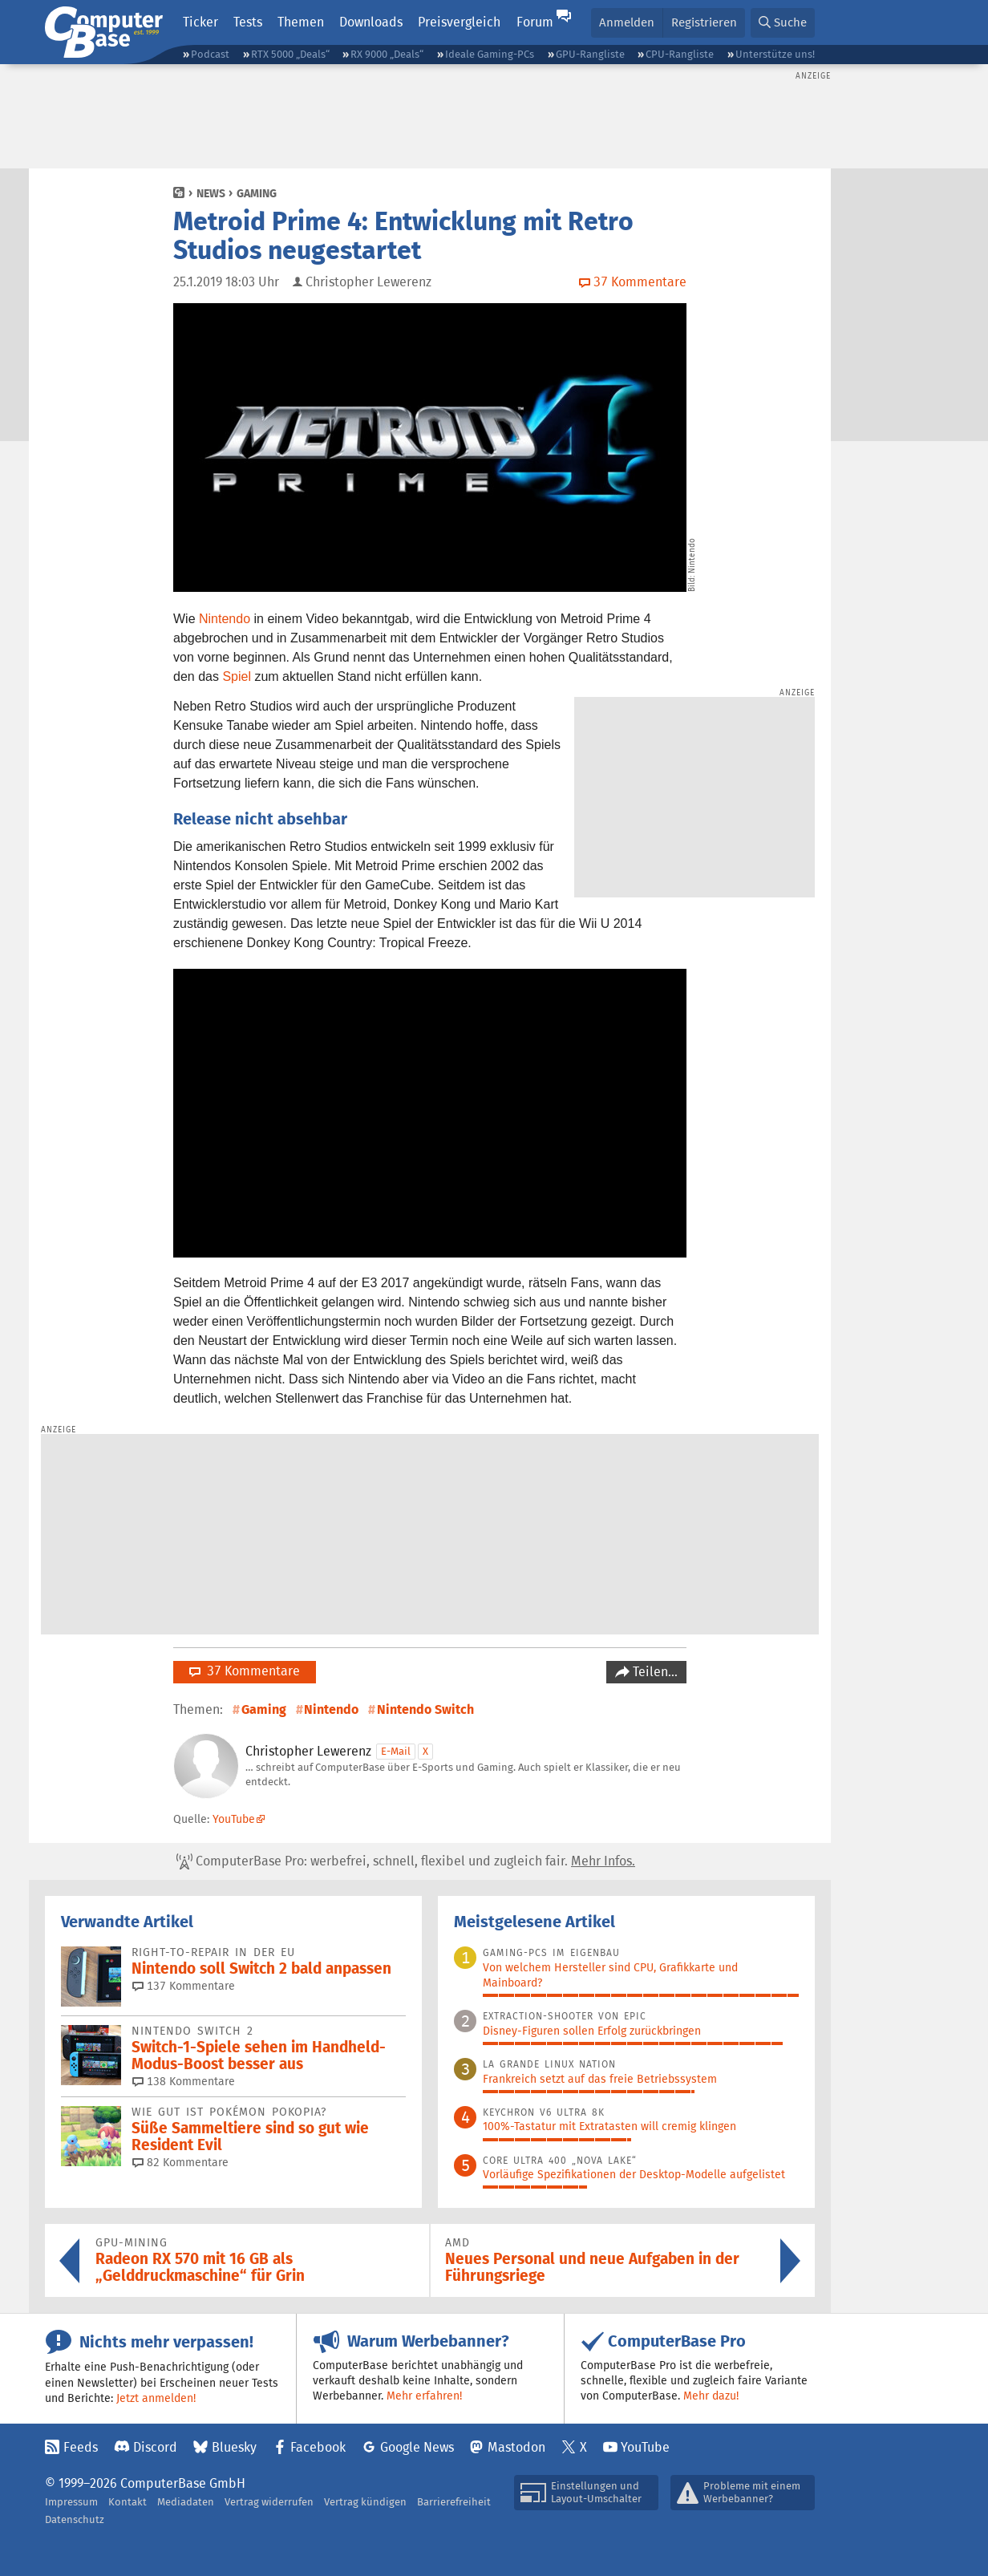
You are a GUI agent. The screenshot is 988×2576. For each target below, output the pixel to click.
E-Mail (396, 1751)
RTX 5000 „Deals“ (290, 54)
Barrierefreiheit (454, 2501)
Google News (417, 2447)
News (210, 193)
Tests (247, 22)
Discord (155, 2447)
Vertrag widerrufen (269, 2501)
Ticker (200, 22)
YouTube (234, 1819)
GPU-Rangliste (590, 54)
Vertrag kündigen (365, 2501)
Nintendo (224, 619)
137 (183, 1986)
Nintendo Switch (425, 1709)
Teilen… (654, 1672)
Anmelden (626, 22)
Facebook (318, 2447)
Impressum (71, 2501)
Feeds (80, 2447)
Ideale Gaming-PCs (489, 54)
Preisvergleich (459, 22)
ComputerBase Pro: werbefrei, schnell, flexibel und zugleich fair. (405, 1861)
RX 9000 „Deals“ (386, 54)
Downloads (371, 22)
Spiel (236, 676)
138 (183, 2081)
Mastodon (516, 2447)
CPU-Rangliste (680, 54)
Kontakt (127, 2501)
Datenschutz (74, 2519)
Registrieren (704, 22)
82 (180, 2162)
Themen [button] (300, 22)
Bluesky (234, 2447)
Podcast (210, 54)
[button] (783, 23)
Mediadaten (185, 2501)
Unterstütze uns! (775, 54)
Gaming (257, 193)
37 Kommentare (244, 1671)
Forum (534, 22)
